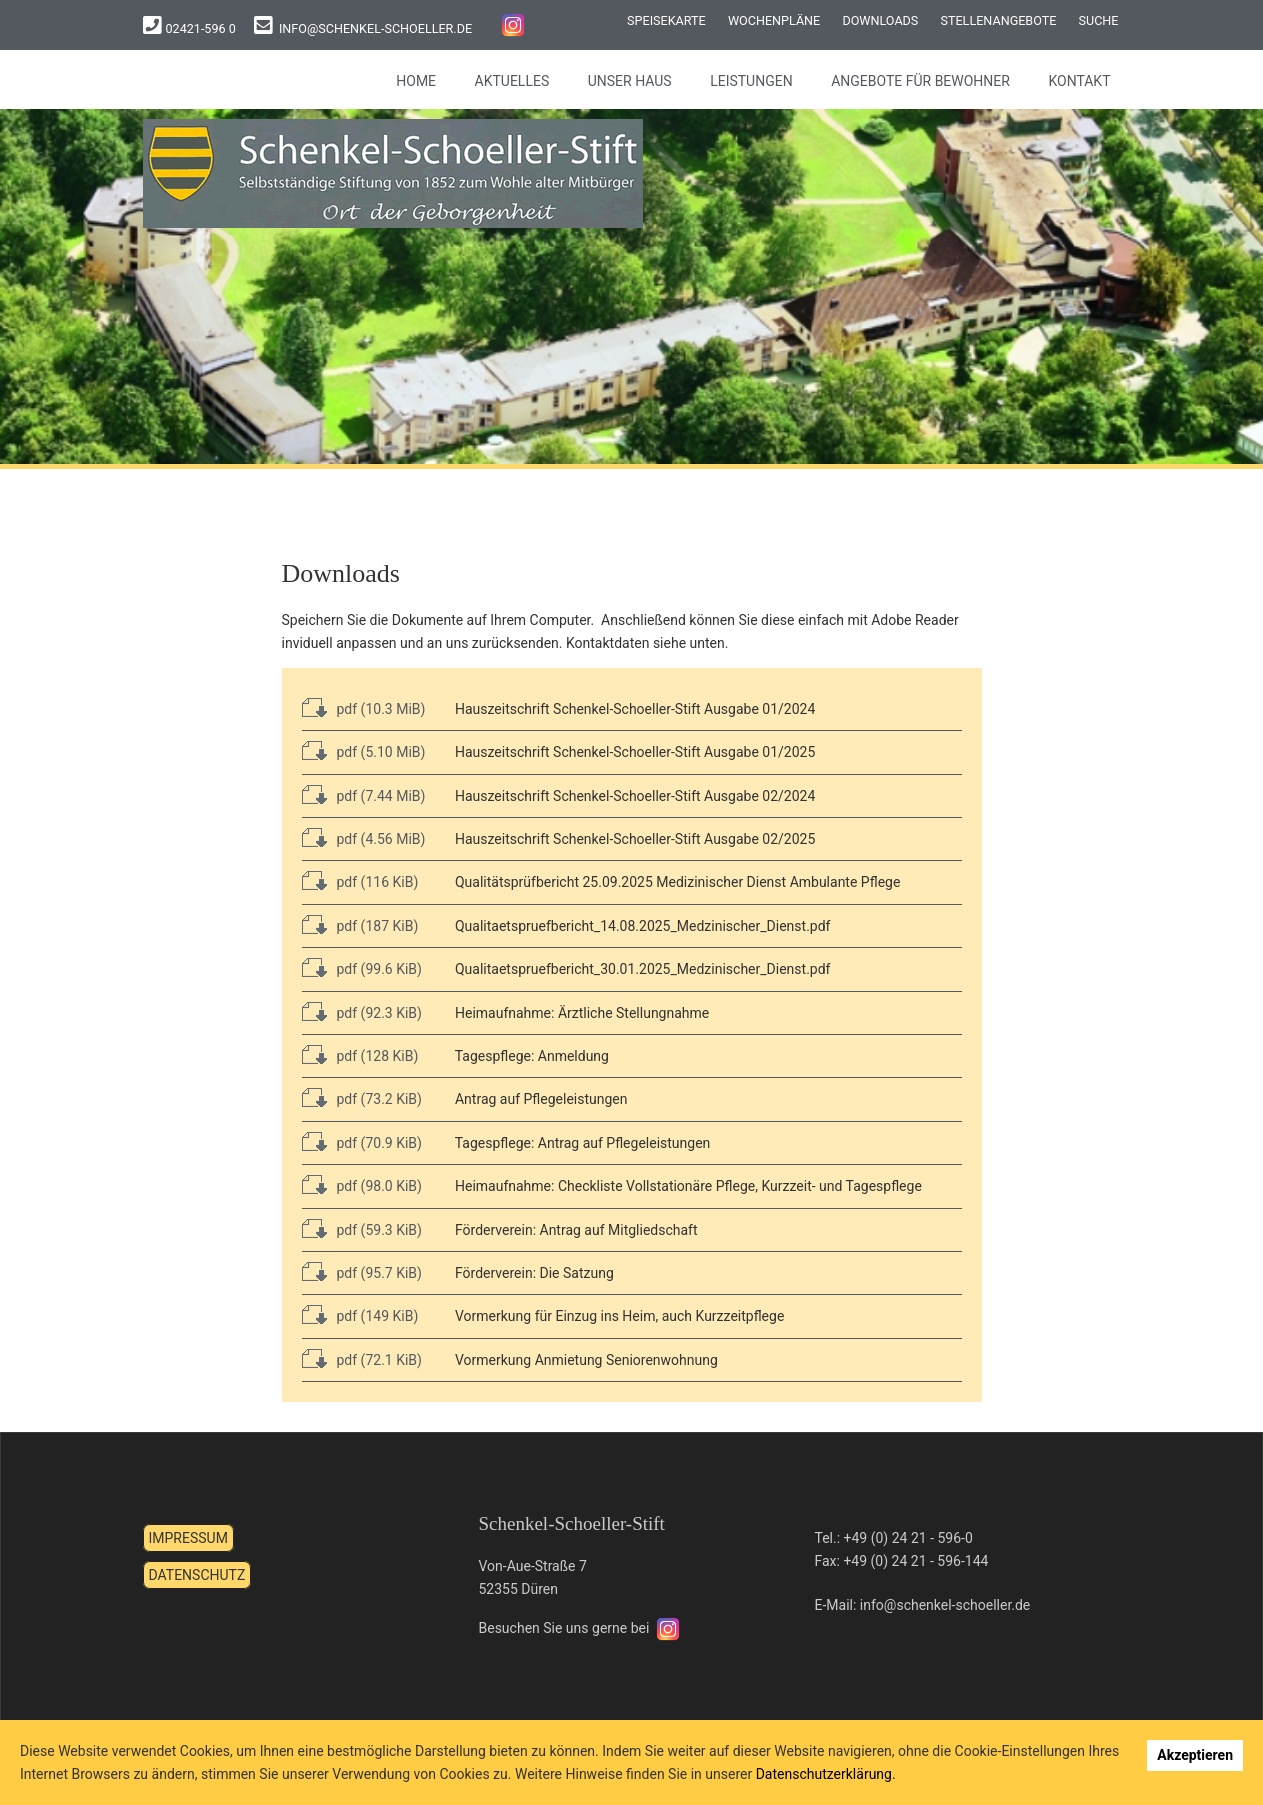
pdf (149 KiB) (378, 1316)
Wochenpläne (774, 20)
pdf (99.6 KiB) (379, 969)
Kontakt (1079, 81)
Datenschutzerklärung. (826, 1774)
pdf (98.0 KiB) (379, 1186)
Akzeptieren (1195, 1755)
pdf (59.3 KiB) (379, 1230)
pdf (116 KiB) (378, 882)
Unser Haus (630, 81)
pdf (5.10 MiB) (381, 752)
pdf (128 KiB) (378, 1056)
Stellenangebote (998, 20)
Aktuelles (512, 81)
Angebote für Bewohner (920, 81)
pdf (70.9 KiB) (379, 1143)
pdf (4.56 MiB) (381, 839)
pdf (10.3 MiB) (381, 709)
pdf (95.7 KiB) (379, 1273)
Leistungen (751, 81)
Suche (1099, 20)
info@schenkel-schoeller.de (375, 28)
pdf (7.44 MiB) (381, 796)
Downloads (880, 20)
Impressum (188, 1538)
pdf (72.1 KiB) (379, 1360)
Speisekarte (666, 20)
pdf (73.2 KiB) (379, 1099)
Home (416, 81)
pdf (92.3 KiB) (379, 1013)
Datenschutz (197, 1575)
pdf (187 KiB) (378, 926)
